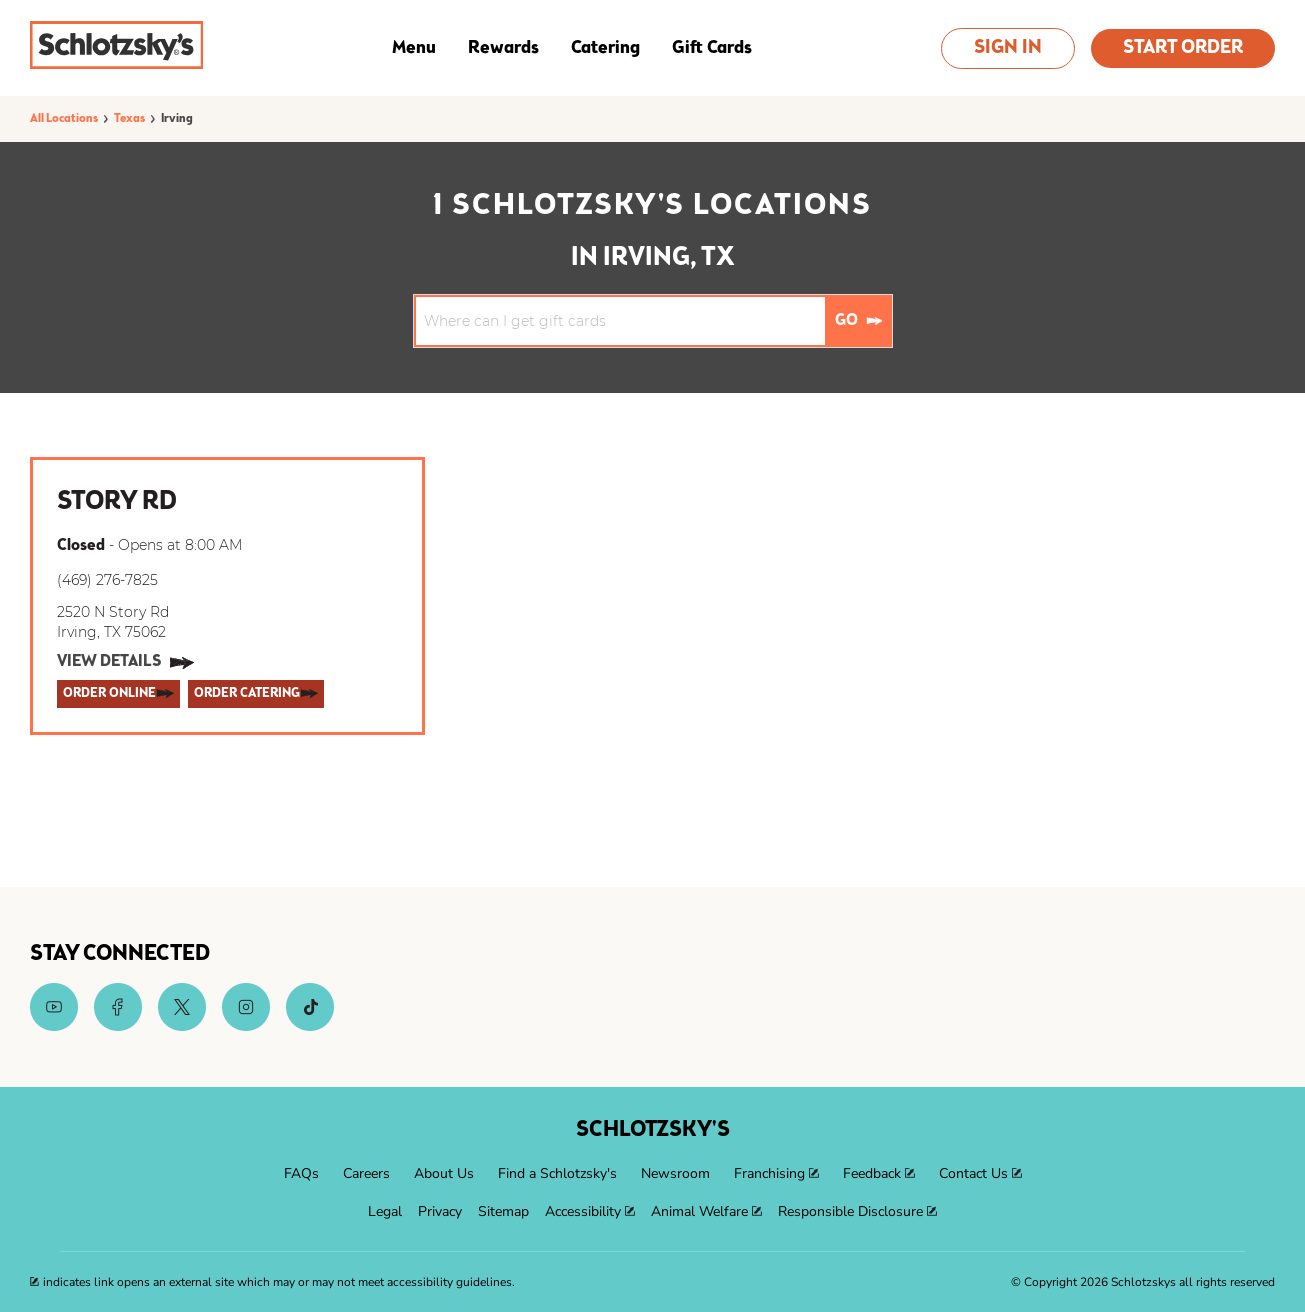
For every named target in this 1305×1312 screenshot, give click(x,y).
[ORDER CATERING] (256, 694)
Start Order (1183, 48)
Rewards (503, 48)
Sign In (1008, 48)
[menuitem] (301, 1174)
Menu (414, 48)
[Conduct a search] (620, 321)
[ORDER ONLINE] (118, 694)
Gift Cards (712, 48)
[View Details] (125, 663)
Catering (605, 48)
